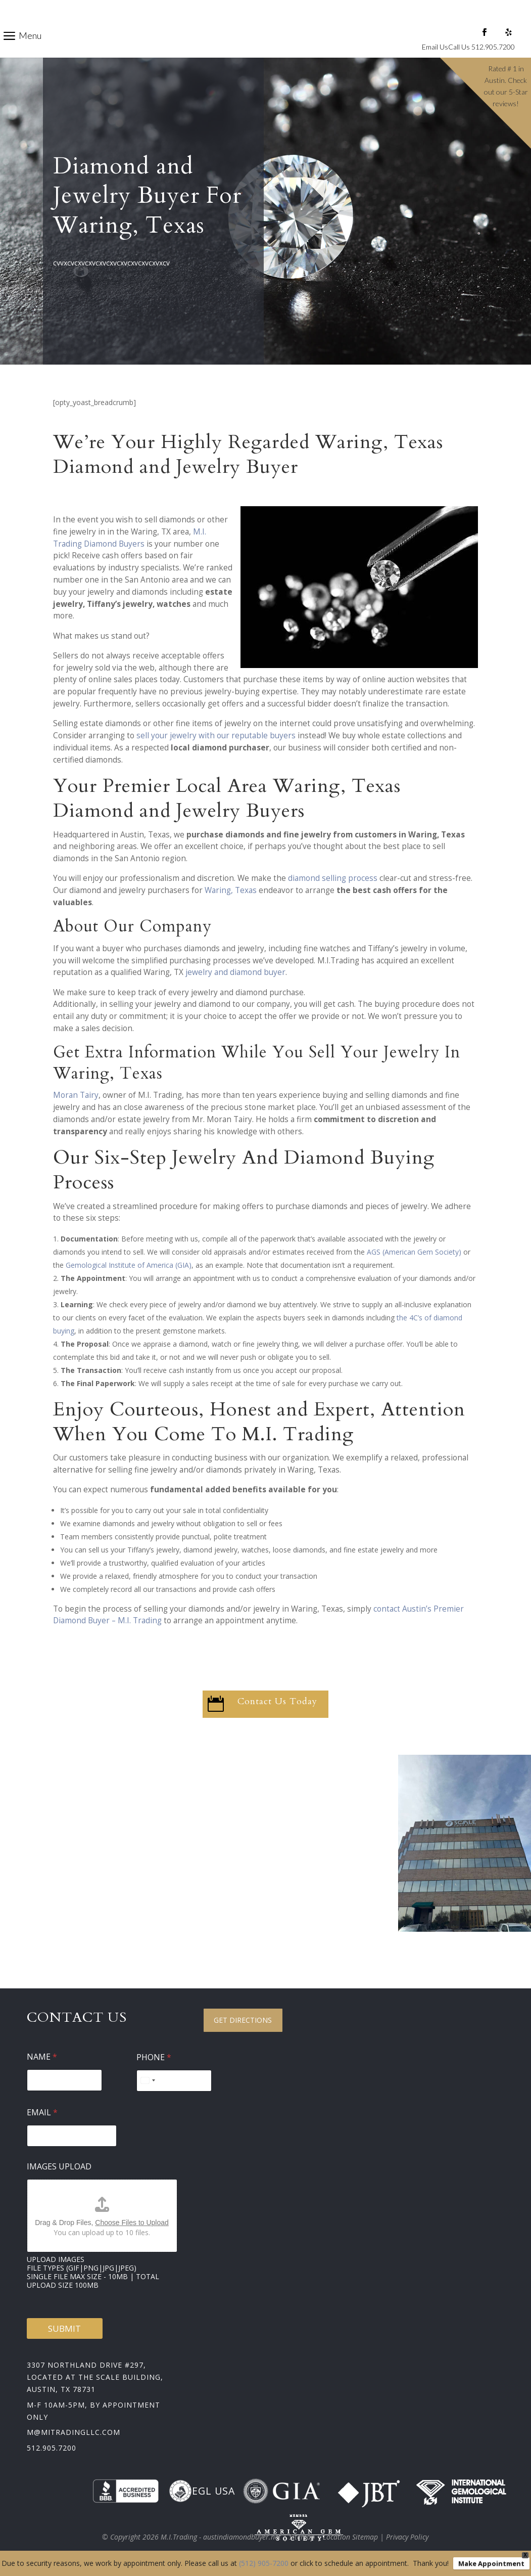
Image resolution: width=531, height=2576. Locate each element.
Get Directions (243, 2020)
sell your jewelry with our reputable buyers (216, 735)
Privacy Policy (407, 2537)
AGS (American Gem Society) (414, 1252)
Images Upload (59, 2166)
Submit (64, 2328)
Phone (153, 2057)
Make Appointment (491, 2563)
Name (42, 2057)
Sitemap (302, 2537)
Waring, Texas (231, 890)
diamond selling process (332, 878)
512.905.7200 (51, 2448)
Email (42, 2112)
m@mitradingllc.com (73, 2432)
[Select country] (147, 2081)
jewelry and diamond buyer (235, 972)
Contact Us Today (277, 1701)
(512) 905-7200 (263, 2563)
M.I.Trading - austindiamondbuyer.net (221, 2537)
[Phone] (174, 2081)
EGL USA (202, 2491)
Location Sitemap (350, 2537)
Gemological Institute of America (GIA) (128, 1265)
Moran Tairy (76, 1095)
